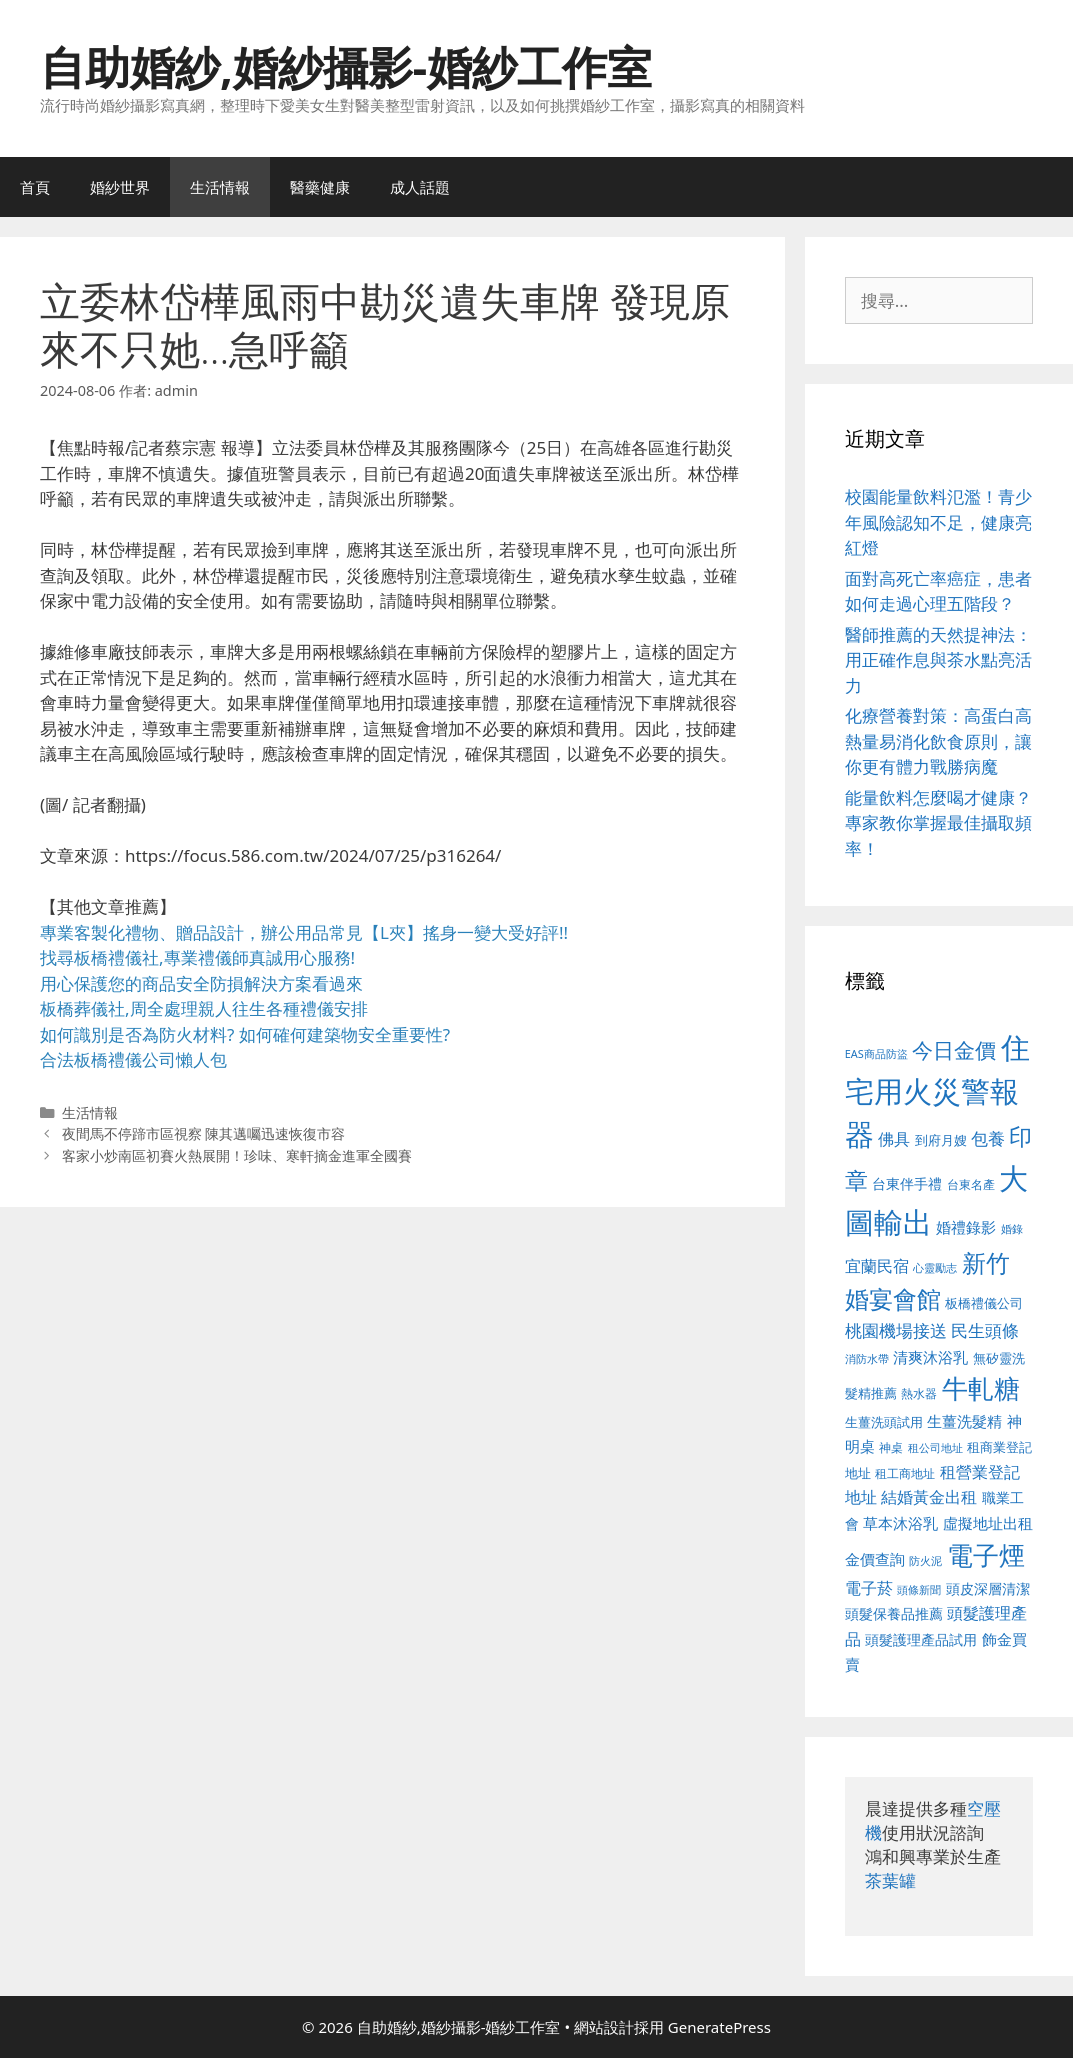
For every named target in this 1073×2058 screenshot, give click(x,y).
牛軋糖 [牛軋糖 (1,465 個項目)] (981, 1388)
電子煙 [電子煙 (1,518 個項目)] (986, 1555)
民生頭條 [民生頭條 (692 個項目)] (985, 1330)
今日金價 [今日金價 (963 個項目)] (954, 1050)
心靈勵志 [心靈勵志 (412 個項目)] (935, 1268)
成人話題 (420, 187)
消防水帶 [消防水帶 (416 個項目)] (867, 1359)
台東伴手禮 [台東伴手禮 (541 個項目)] (907, 1183)
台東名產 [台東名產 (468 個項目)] (971, 1184)
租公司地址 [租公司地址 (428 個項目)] (935, 1447)
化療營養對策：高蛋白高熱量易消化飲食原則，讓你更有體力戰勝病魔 (938, 741)
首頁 (35, 187)
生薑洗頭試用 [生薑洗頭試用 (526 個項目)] (884, 1422)
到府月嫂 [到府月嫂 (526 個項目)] (941, 1140)
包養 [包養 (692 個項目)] (988, 1138)
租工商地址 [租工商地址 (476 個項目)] (905, 1473)
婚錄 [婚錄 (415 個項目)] (1012, 1229)
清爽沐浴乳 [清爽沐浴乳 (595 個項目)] (930, 1357)
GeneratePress (719, 2027)
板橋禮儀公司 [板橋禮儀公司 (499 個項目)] (984, 1303)
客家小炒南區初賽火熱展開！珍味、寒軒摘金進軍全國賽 (237, 1155)
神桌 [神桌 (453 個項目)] (891, 1447)
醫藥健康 (320, 187)
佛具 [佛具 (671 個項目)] (894, 1138)
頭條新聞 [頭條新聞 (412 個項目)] (919, 1590)
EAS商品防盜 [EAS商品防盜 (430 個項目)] (876, 1053)
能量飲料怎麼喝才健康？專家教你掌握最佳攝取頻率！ (938, 823)
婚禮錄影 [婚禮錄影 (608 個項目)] (966, 1227)
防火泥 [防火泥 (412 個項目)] (925, 1561)
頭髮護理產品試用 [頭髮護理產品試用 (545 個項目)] (921, 1639)
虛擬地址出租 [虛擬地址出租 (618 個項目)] (988, 1523)
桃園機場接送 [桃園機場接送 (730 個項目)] (896, 1330)
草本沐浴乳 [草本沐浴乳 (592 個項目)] (900, 1523)
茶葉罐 (890, 1880)
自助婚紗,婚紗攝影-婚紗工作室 (346, 66)
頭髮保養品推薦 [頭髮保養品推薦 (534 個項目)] (894, 1613)
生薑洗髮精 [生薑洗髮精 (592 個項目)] (964, 1421)
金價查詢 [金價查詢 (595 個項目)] (875, 1559)
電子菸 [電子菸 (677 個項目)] (869, 1587)
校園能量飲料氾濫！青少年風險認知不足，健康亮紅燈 (938, 522)
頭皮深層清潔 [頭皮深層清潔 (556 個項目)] (988, 1588)
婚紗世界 (120, 187)
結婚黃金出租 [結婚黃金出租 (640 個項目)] (929, 1497)
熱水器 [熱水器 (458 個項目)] (919, 1393)
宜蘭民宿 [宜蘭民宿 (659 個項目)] (877, 1266)
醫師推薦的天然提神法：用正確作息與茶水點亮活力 (938, 660)
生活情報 (220, 187)
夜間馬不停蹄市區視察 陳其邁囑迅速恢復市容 (204, 1133)
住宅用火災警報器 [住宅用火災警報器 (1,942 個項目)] (937, 1090)
